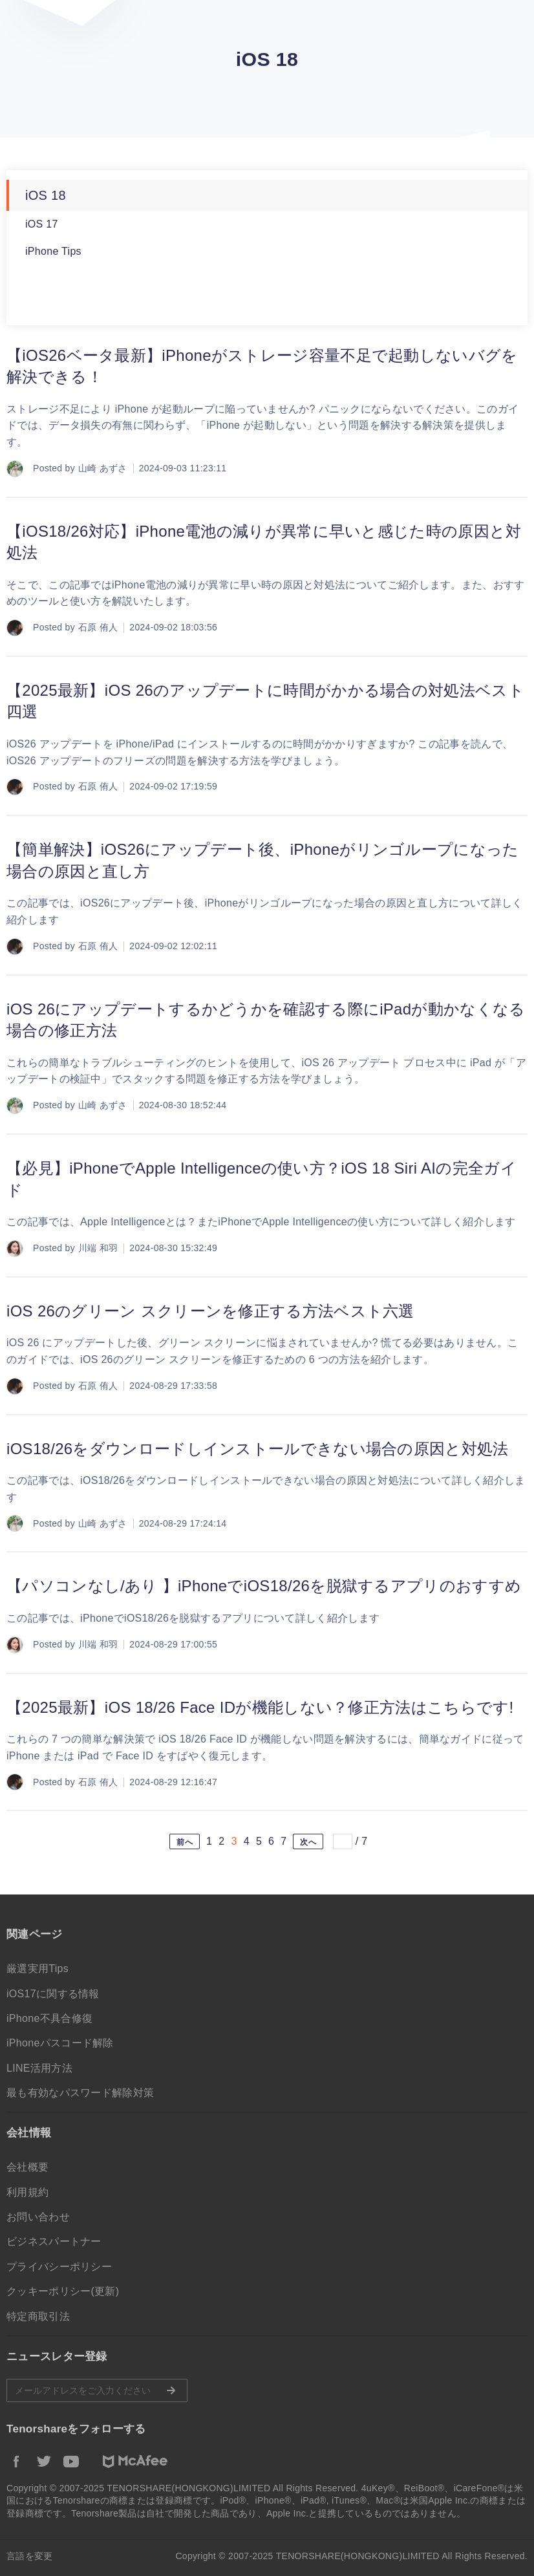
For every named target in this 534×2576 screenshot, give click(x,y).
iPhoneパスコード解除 (60, 2042)
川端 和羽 (98, 1248)
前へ (184, 1842)
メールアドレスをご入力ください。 (96, 2390)
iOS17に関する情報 (53, 1993)
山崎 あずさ (102, 468)
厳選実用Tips (37, 1968)
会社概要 (27, 2167)
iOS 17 (41, 224)
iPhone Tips (53, 251)
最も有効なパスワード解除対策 (80, 2092)
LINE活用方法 (39, 2068)
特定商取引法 (38, 2316)
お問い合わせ (38, 2216)
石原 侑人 (98, 627)
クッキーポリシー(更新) (62, 2291)
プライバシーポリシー (59, 2266)
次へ (308, 1842)
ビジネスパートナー (53, 2241)
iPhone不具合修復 (49, 2018)
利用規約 (27, 2192)
